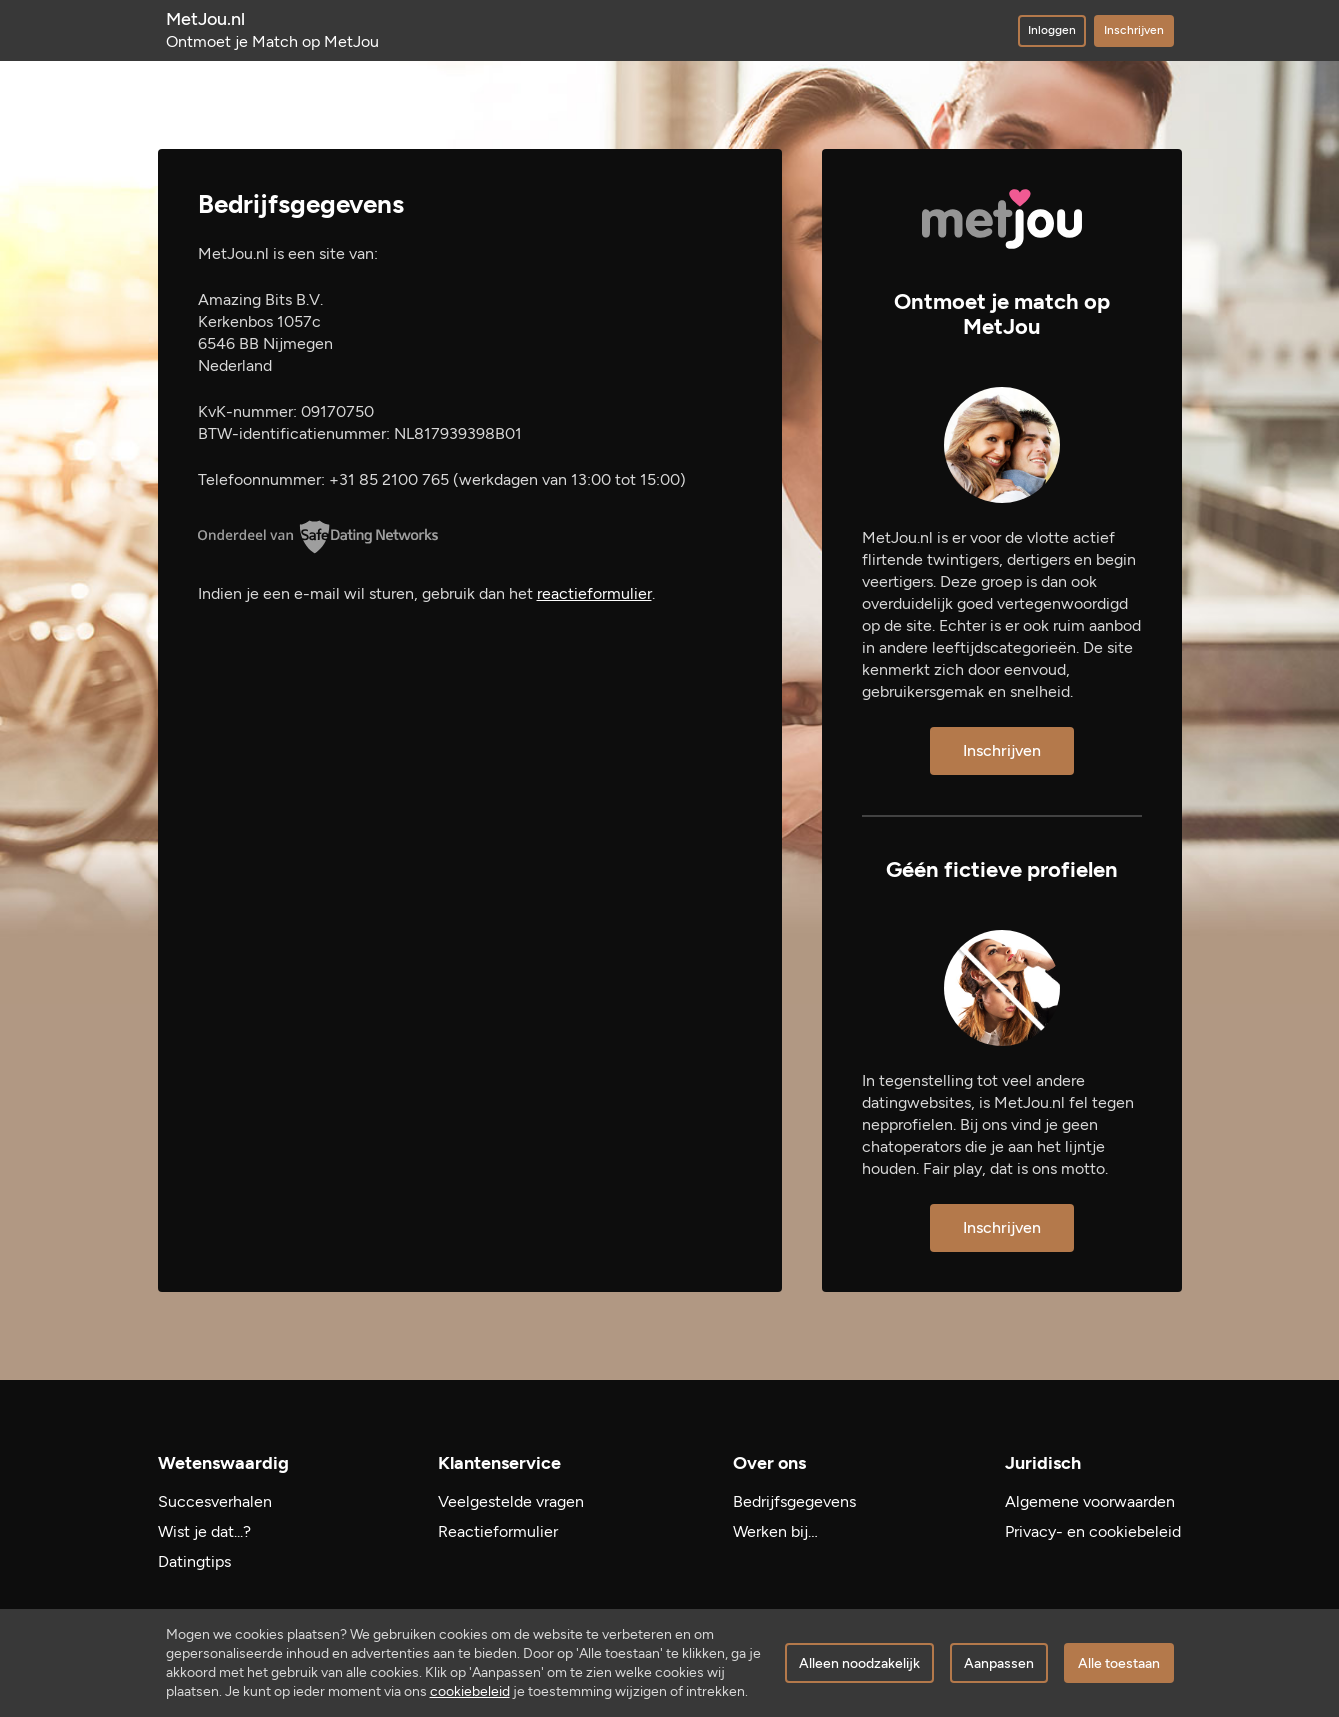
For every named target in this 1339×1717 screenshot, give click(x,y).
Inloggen (1052, 30)
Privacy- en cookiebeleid (1093, 1531)
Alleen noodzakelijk (859, 1663)
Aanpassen (999, 1663)
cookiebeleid (470, 1691)
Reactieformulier (498, 1531)
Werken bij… (775, 1531)
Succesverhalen (215, 1501)
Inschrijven (1134, 30)
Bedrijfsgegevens (794, 1501)
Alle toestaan (1119, 1663)
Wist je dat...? (204, 1531)
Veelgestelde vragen (511, 1501)
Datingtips (194, 1561)
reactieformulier (594, 593)
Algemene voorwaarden (1090, 1501)
